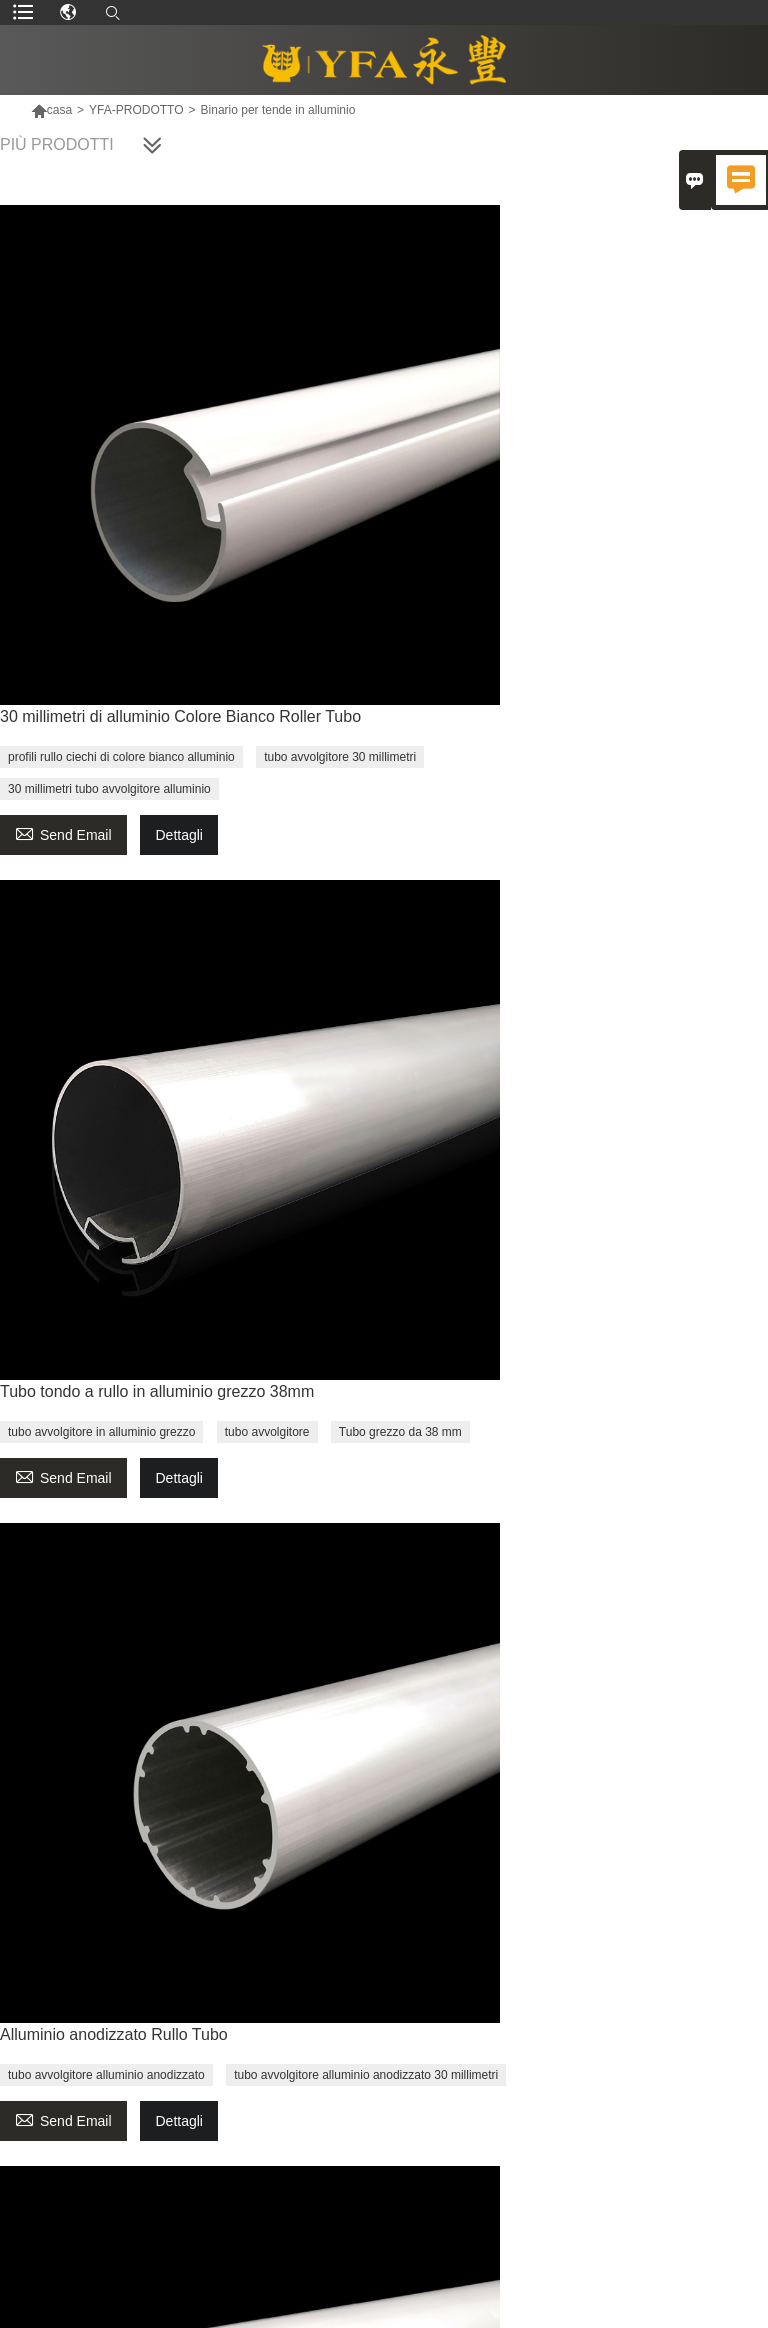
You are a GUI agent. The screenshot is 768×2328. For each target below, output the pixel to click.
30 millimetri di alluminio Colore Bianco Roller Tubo (180, 716)
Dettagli (178, 835)
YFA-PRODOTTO (136, 110)
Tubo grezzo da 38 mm (400, 1432)
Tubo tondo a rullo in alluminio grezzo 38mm (157, 1391)
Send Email (63, 832)
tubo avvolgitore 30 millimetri (340, 757)
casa (51, 110)
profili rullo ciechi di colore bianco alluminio (121, 757)
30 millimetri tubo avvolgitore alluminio (109, 789)
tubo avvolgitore (267, 1432)
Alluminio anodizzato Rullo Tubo (114, 2034)
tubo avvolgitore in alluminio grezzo (101, 1432)
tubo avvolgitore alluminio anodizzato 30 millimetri (366, 2075)
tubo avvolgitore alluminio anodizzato (106, 2075)
